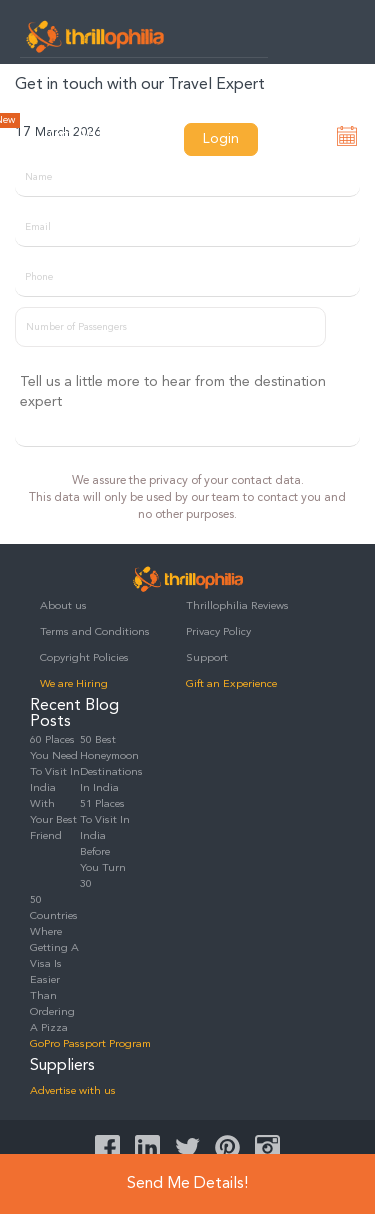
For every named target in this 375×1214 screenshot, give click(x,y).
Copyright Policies (84, 658)
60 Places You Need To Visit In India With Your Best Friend (55, 788)
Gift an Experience (231, 684)
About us (63, 606)
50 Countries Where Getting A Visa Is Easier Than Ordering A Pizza (54, 964)
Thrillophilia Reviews (237, 606)
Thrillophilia (95, 36)
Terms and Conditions (95, 632)
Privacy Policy (218, 632)
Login (221, 139)
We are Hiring (74, 684)
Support (207, 658)
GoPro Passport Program (90, 1044)
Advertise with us (73, 1091)
